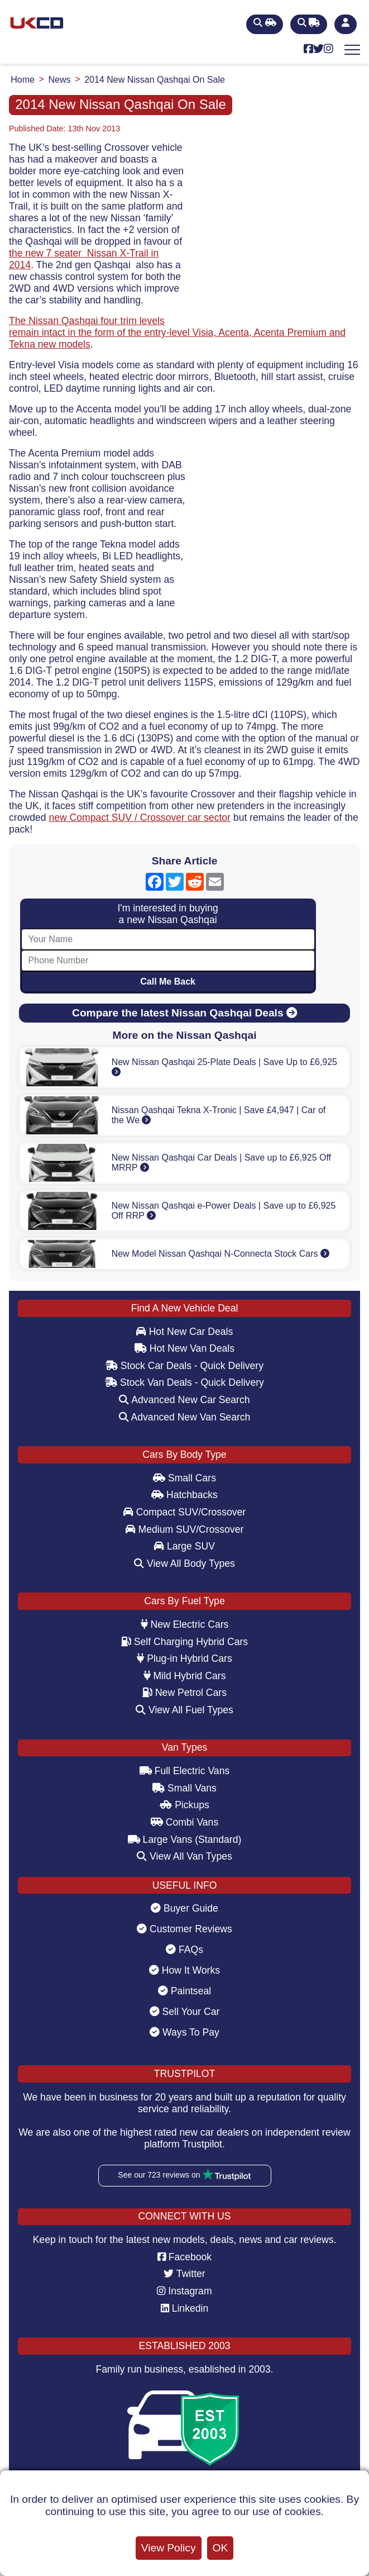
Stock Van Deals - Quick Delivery (184, 1382)
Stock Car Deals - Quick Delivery (184, 1365)
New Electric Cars (185, 1624)
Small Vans (184, 1788)
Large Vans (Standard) (185, 1839)
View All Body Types (184, 1563)
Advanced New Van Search (185, 1417)
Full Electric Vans (185, 1770)
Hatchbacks (184, 1494)
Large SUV (184, 1546)
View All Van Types (184, 1856)
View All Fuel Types (184, 1709)
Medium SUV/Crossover (185, 1529)
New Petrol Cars (184, 1692)
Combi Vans (184, 1822)
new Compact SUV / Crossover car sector (140, 817)
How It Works (184, 1970)
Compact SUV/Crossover (184, 1512)
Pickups (184, 1804)
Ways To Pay (184, 2032)
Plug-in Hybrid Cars (184, 1658)
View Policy (168, 2548)
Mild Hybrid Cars (184, 1675)
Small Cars (184, 1478)
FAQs (184, 1949)
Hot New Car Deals (184, 1331)
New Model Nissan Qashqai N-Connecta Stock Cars (220, 1253)
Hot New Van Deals (184, 1348)
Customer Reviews (184, 1929)
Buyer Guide (184, 1908)
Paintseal (184, 1991)
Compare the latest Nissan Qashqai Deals (184, 1013)
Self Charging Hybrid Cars (184, 1641)
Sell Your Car (185, 2011)
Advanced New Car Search (184, 1399)
